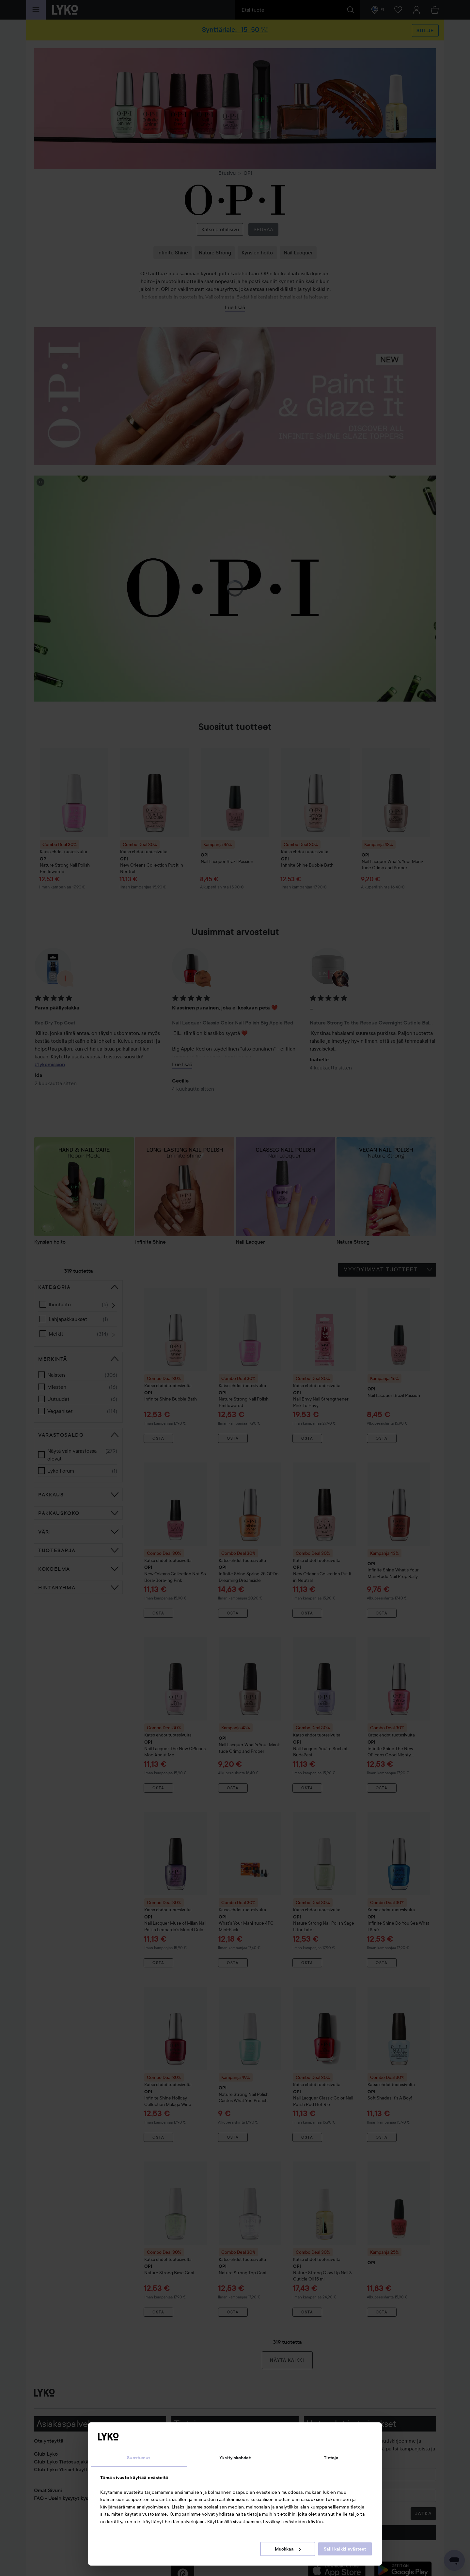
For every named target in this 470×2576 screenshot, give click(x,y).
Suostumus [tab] (138, 2457)
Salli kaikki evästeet (345, 2549)
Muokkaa (288, 2549)
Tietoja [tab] (331, 2457)
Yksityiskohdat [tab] (234, 2457)
